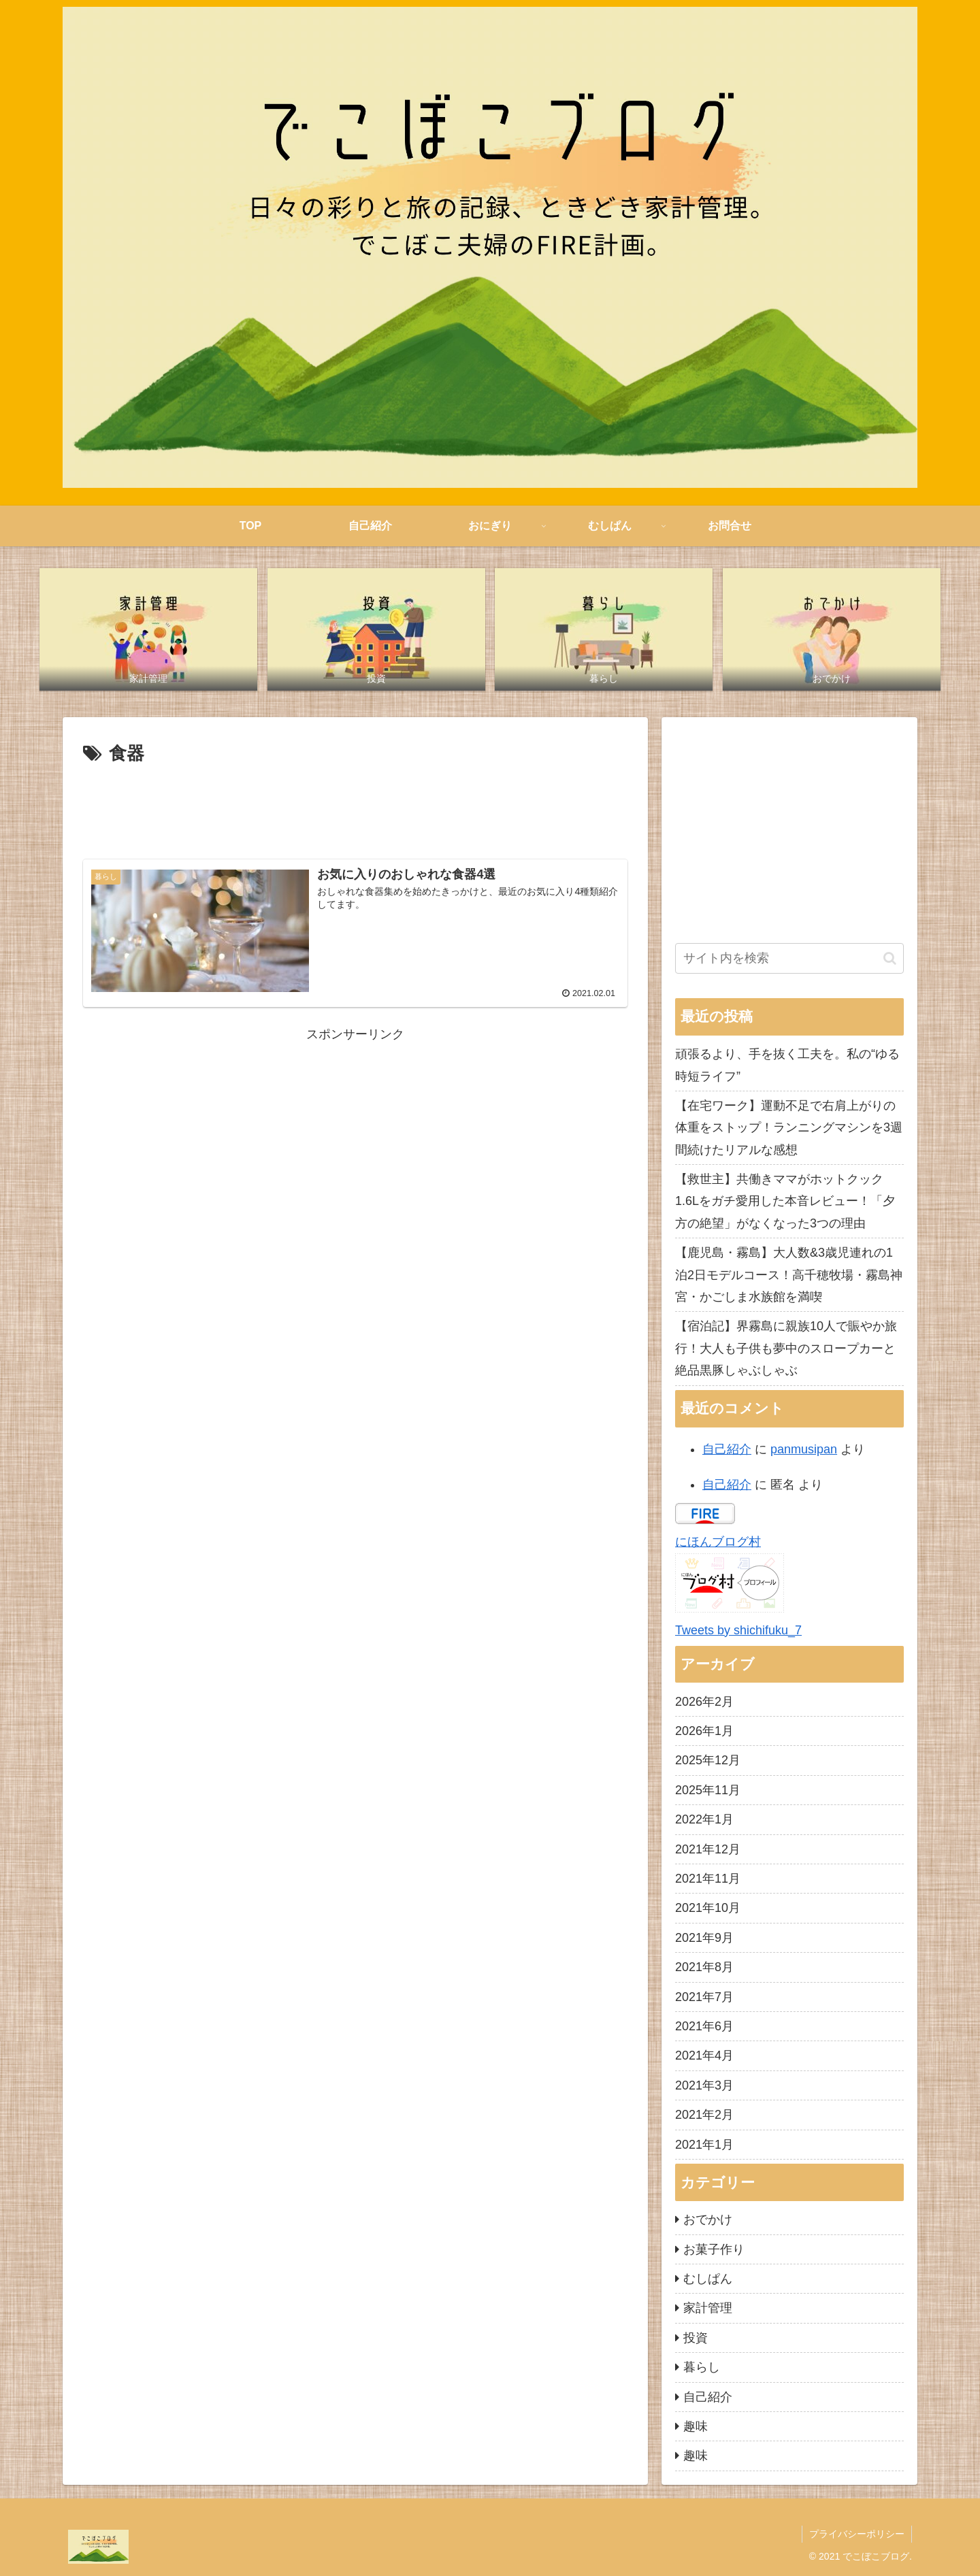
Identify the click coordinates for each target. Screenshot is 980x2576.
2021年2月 (704, 2114)
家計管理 (707, 2308)
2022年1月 (704, 1819)
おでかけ (707, 2219)
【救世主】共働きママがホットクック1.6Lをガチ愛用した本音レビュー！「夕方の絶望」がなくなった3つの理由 (785, 1201)
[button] (890, 958)
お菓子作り (714, 2249)
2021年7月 (704, 1997)
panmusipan (803, 1449)
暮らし (701, 2367)
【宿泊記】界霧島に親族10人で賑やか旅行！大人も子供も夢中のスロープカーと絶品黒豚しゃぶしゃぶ (786, 1348)
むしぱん (707, 2278)
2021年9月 (704, 1938)
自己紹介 (726, 1449)
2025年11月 (707, 1790)
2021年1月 (704, 2144)
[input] (789, 958)
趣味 (695, 2426)
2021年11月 (707, 1878)
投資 (695, 2338)
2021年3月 (704, 2085)
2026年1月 (704, 1731)
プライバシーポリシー (856, 2533)
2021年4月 (704, 2055)
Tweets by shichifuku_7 (738, 1630)
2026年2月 (704, 1701)
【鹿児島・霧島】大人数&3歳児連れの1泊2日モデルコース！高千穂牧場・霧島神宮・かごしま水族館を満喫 (788, 1275)
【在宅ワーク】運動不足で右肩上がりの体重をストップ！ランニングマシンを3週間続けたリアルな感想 (788, 1128)
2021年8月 (704, 1967)
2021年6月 (704, 2026)
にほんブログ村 (718, 1542)
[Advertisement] (355, 806)
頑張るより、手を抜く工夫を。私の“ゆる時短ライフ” (787, 1065)
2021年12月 (707, 1849)
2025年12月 (707, 1760)
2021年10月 (707, 1908)
